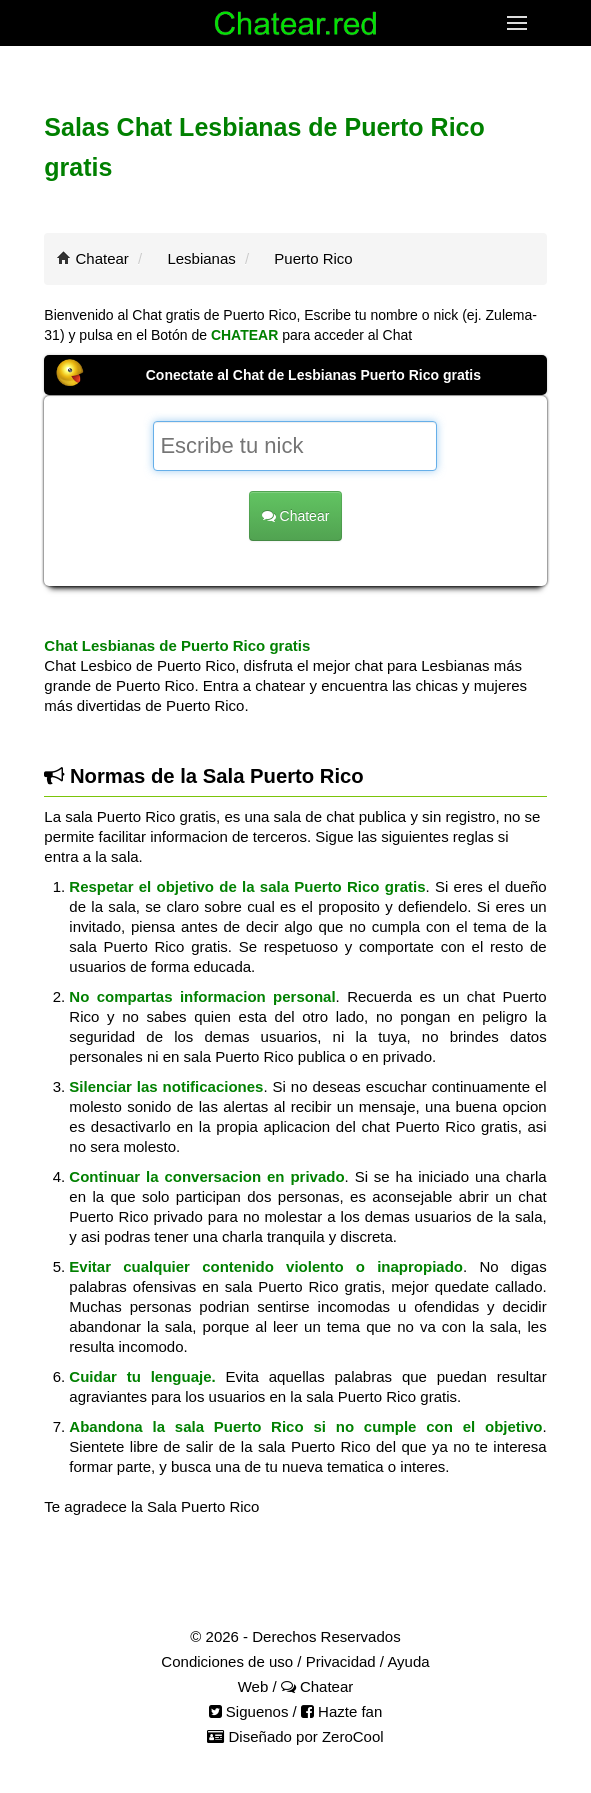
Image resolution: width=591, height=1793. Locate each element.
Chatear (102, 258)
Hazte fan (341, 1711)
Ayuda (408, 1661)
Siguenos (249, 1711)
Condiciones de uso (227, 1661)
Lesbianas (201, 258)
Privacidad (341, 1661)
